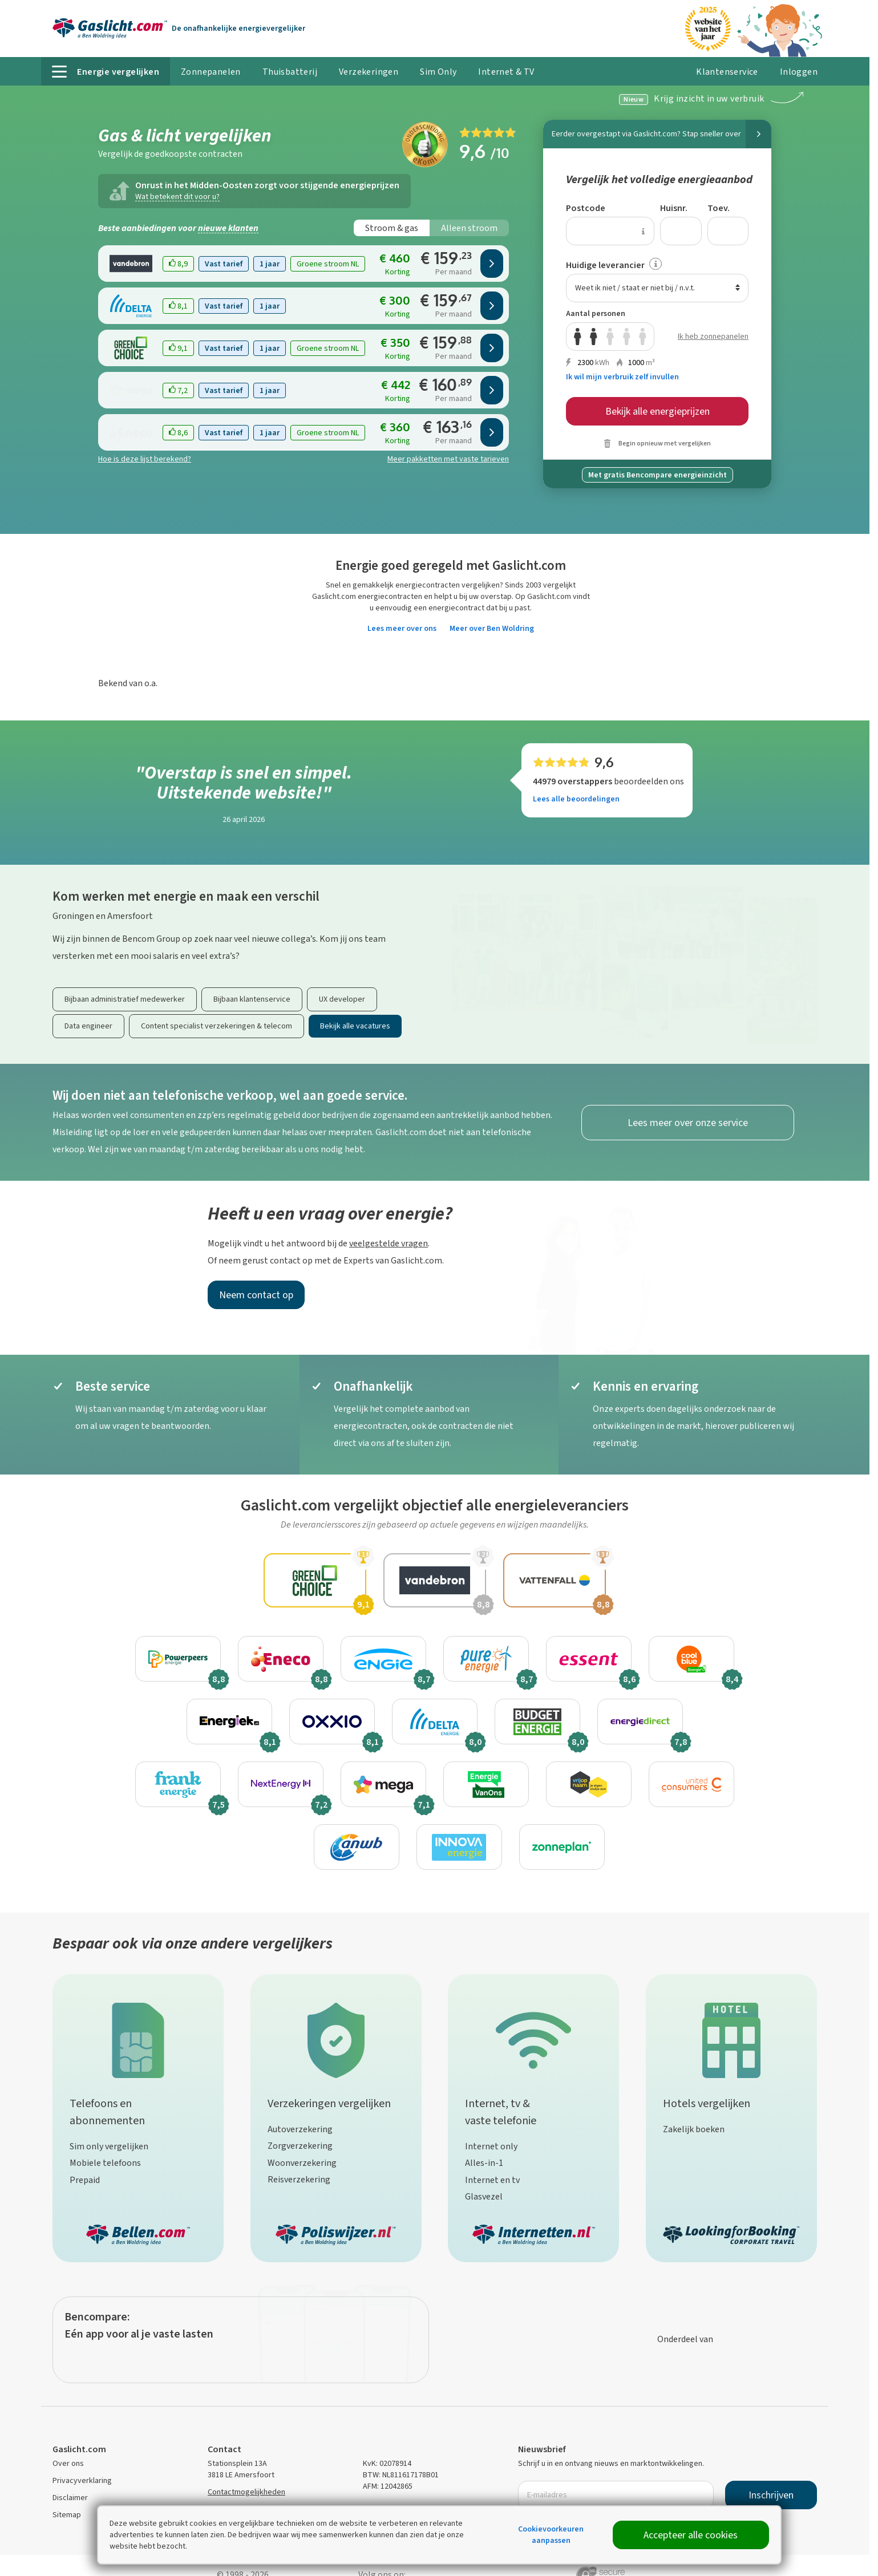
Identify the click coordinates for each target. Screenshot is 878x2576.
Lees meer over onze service (688, 1122)
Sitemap (66, 2514)
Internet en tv (492, 2180)
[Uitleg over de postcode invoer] (643, 231)
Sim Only (438, 72)
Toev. (718, 208)
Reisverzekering (299, 2179)
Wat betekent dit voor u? (177, 196)
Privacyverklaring (82, 2480)
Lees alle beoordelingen (576, 798)
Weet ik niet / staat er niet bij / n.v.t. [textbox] (635, 287)
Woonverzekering (302, 2163)
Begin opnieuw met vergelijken (664, 443)
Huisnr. (673, 208)
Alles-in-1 (484, 2163)
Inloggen (793, 76)
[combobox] (657, 288)
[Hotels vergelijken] (731, 2037)
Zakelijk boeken (694, 2129)
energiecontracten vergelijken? (449, 585)
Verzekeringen (368, 72)
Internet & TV (506, 72)
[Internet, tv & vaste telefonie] (533, 2037)
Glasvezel (484, 2196)
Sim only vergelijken (109, 2146)
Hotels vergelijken (706, 2103)
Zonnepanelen (211, 72)
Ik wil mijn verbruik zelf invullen (622, 376)
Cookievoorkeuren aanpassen (551, 2535)
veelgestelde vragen (388, 1243)
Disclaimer (70, 2497)
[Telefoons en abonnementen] (138, 2037)
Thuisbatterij (289, 72)
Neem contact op (256, 1295)
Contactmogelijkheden (246, 2491)
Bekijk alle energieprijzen (657, 411)
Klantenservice (727, 72)
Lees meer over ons (401, 628)
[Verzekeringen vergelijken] (336, 2037)
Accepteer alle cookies (691, 2535)
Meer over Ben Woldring (492, 628)
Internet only (491, 2146)
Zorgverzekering (300, 2146)
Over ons (68, 2463)
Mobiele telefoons (105, 2163)
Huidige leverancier (605, 265)
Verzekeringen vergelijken (329, 2103)
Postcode (585, 208)
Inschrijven (771, 2495)
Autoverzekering (300, 2129)
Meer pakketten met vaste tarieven (448, 458)
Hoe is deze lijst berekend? (144, 458)
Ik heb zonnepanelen (713, 336)
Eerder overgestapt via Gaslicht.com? (661, 134)
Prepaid (85, 2180)
